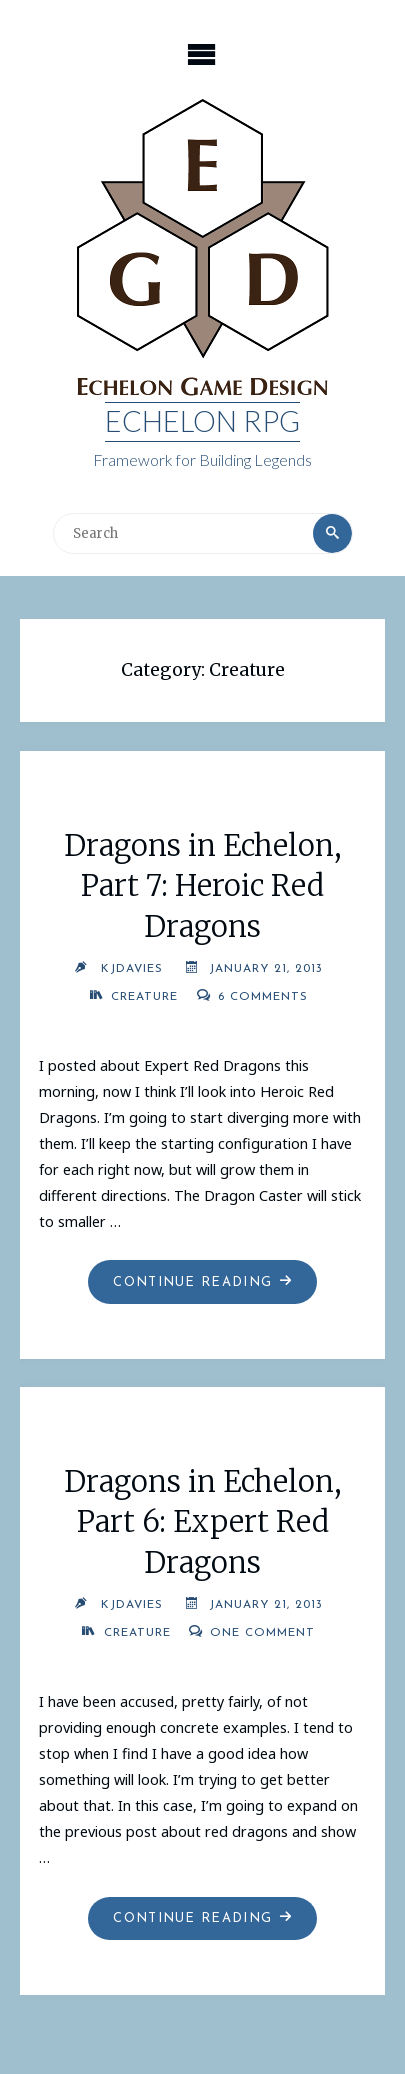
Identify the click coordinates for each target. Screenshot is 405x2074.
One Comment (262, 1633)
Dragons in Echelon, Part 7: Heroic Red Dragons (203, 886)
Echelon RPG (202, 421)
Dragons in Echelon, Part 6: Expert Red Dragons (203, 1522)
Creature (144, 997)
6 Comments (263, 997)
